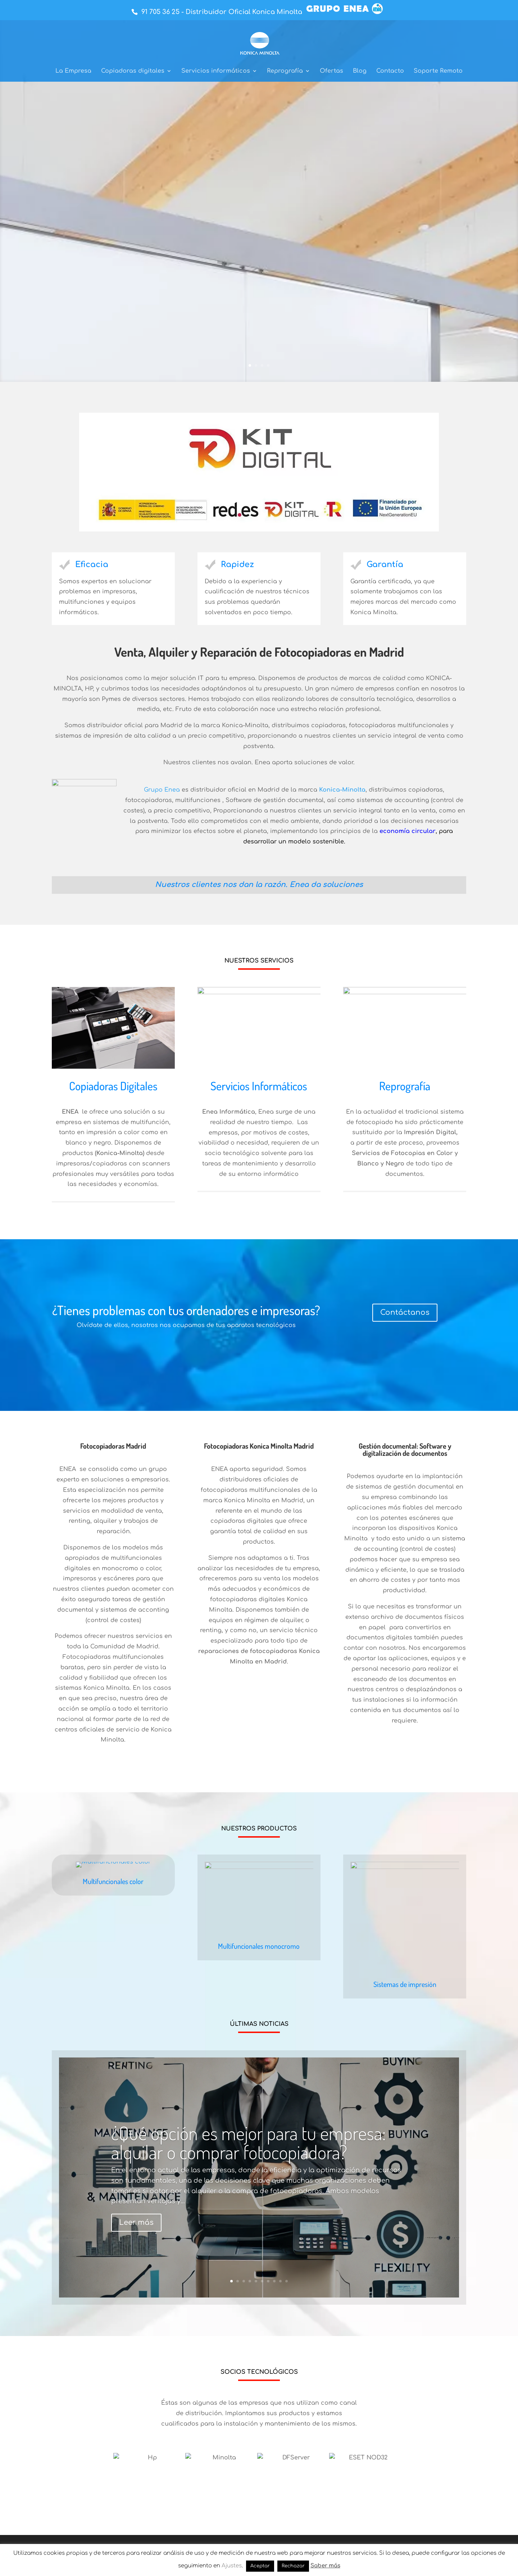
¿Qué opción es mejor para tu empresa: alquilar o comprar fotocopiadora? (248, 2183)
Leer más (136, 2264)
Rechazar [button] (293, 2565)
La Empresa (73, 71)
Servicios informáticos (215, 71)
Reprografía (285, 71)
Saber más (98, 298)
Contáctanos (405, 1353)
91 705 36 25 (160, 11)
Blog (360, 71)
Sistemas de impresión (404, 2025)
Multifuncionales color (113, 1997)
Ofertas (331, 71)
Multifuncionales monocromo (259, 2025)
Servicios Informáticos (258, 1126)
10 (286, 2322)
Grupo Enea (162, 790)
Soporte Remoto (438, 71)
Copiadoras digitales (132, 71)
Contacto (390, 71)
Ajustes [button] (232, 2566)
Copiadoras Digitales (113, 1126)
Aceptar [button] (260, 2565)
